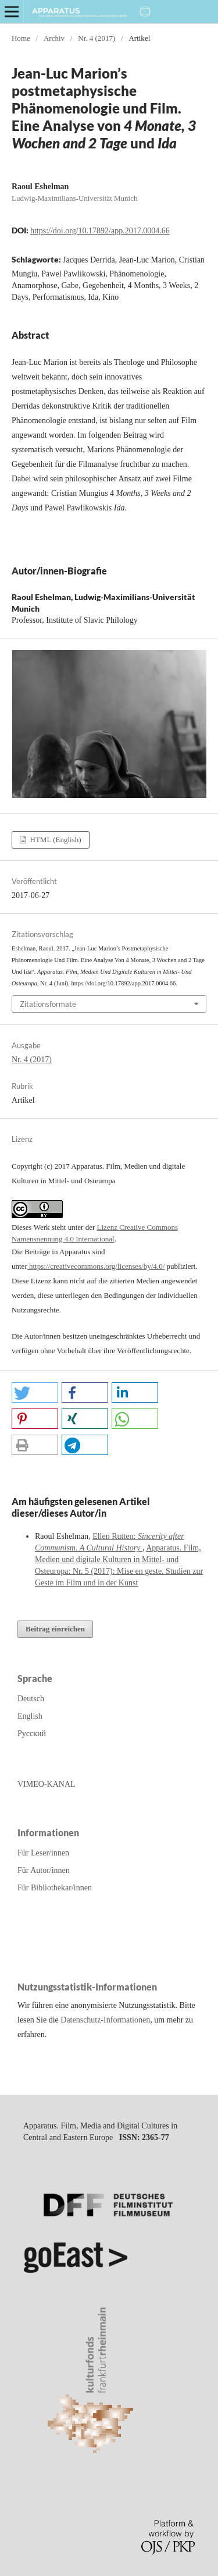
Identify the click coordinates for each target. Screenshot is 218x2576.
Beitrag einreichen (55, 1628)
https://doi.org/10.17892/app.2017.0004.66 (100, 230)
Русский (31, 1733)
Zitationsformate (48, 1004)
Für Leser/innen (43, 1852)
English (29, 1716)
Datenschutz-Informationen (105, 2020)
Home (21, 38)
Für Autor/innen (43, 1870)
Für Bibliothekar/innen (54, 1887)
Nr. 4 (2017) (96, 38)
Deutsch (30, 1698)
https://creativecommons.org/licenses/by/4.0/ (96, 1266)
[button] (35, 1392)
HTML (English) (54, 839)
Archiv (54, 38)
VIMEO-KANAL (46, 1784)
